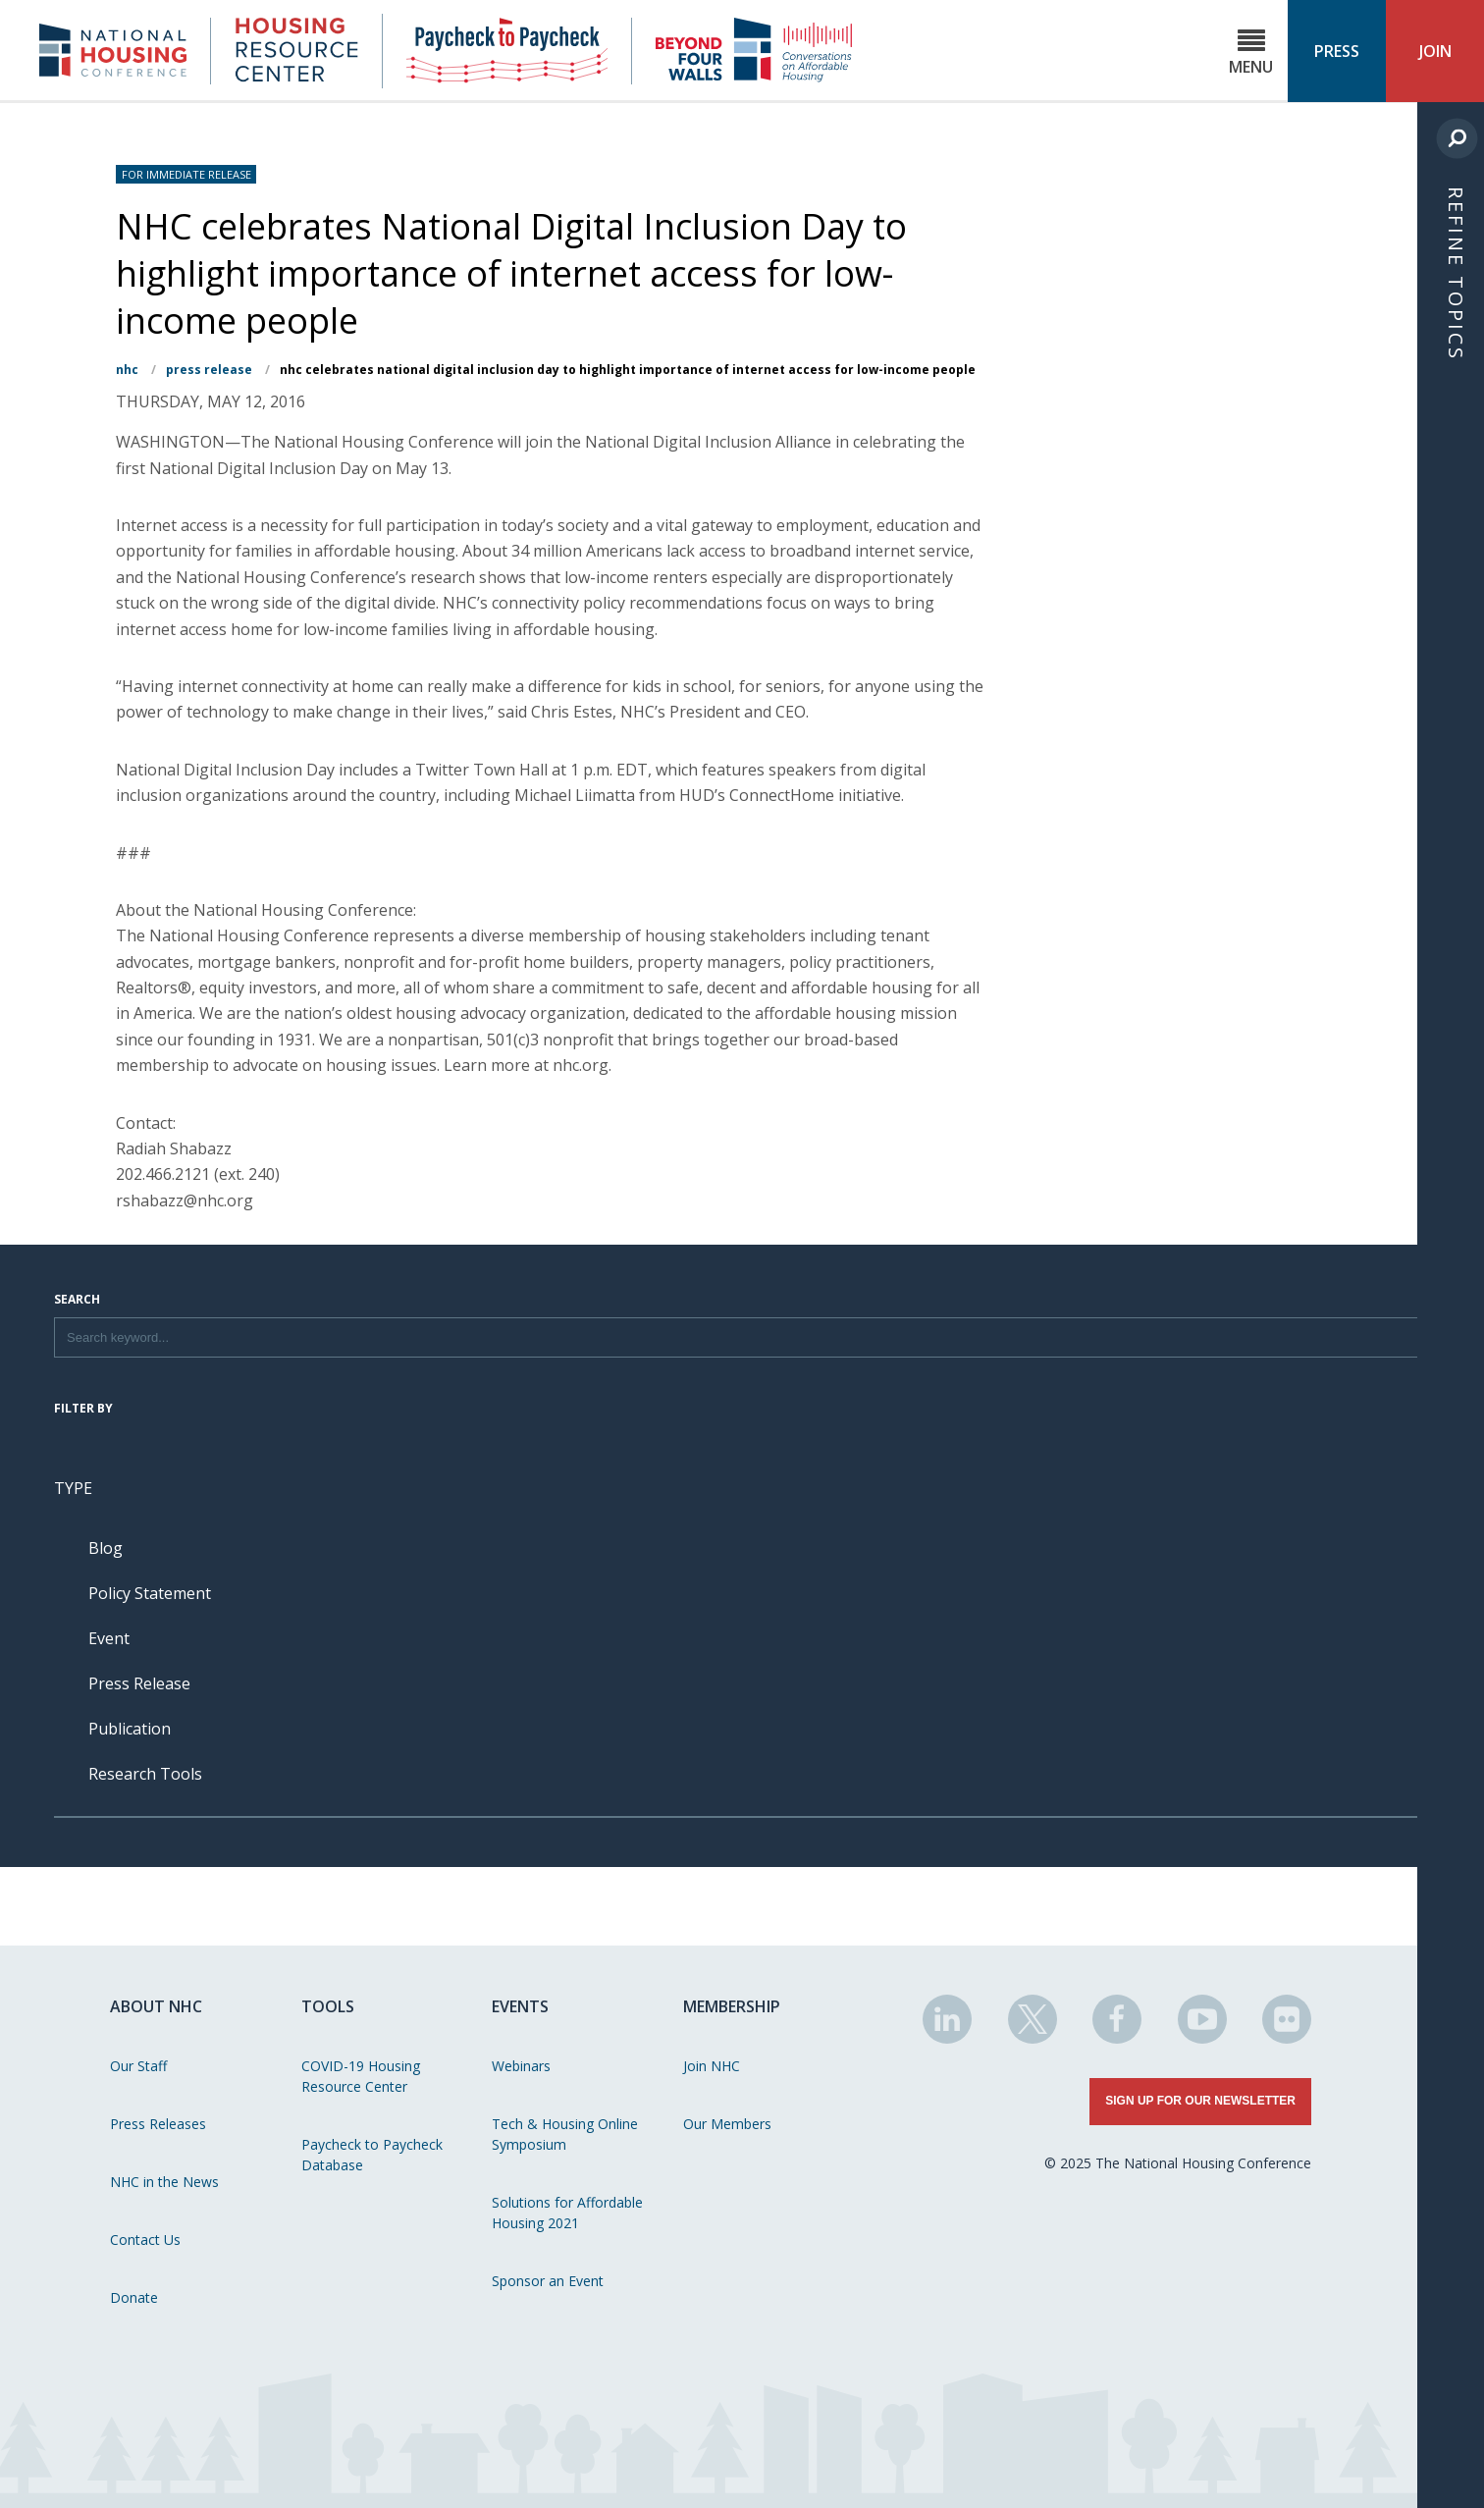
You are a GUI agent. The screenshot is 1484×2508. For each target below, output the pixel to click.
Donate (134, 2297)
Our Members (727, 2123)
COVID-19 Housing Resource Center (360, 2076)
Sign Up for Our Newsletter (1200, 2101)
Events (520, 2006)
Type (73, 1488)
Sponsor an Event (548, 2280)
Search (77, 1300)
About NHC (156, 2006)
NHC (127, 369)
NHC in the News (164, 2181)
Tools (327, 2006)
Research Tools (145, 1774)
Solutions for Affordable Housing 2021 (567, 2212)
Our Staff (138, 2065)
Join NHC (711, 2065)
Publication (129, 1728)
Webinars (521, 2065)
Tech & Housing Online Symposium (565, 2134)
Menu (1251, 52)
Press (1336, 51)
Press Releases (158, 2123)
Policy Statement (149, 1593)
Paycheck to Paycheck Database (372, 2154)
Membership (731, 2006)
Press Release (209, 369)
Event (109, 1638)
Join (1435, 51)
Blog (105, 1548)
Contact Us (145, 2239)
